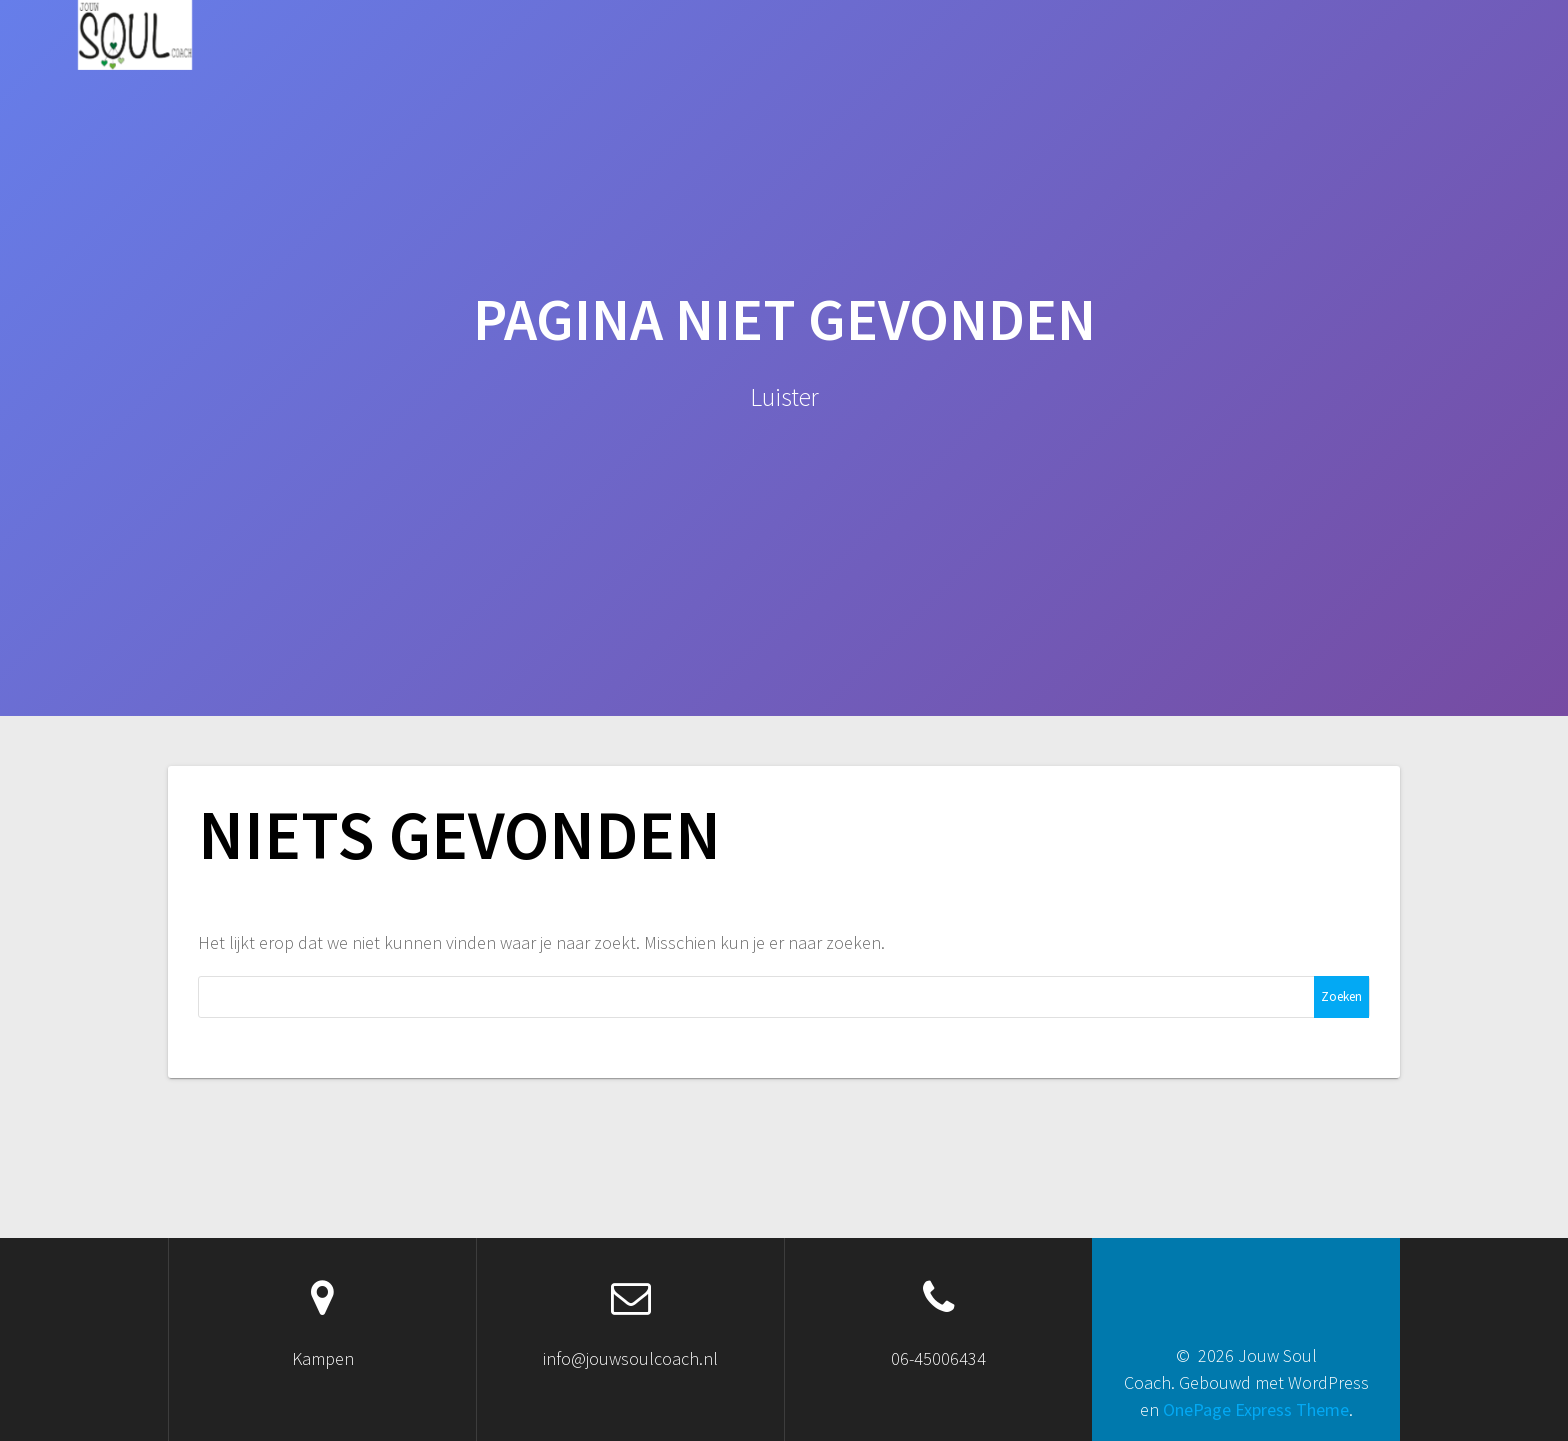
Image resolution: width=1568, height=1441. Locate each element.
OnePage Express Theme (1256, 1409)
